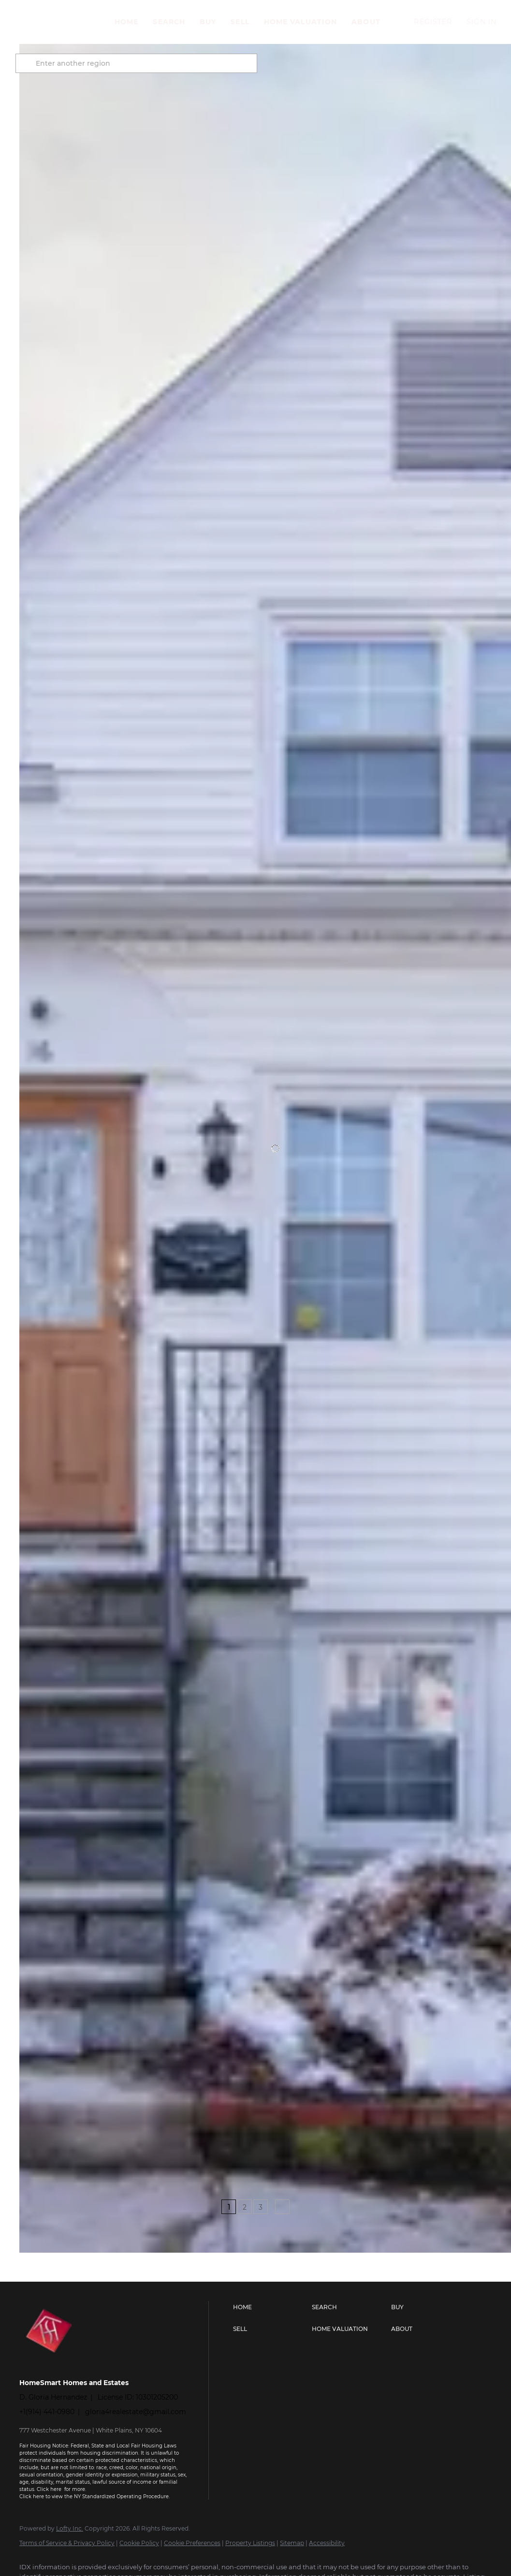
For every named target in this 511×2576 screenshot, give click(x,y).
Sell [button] (240, 21)
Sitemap (292, 2543)
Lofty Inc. (69, 2528)
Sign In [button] (481, 21)
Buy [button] (208, 21)
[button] (55, 22)
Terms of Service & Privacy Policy (67, 2543)
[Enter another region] (144, 63)
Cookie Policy (139, 2543)
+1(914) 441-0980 (46, 2411)
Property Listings (250, 2543)
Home (126, 21)
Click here (50, 2489)
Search (169, 21)
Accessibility (327, 2543)
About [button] (365, 21)
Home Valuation (300, 21)
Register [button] (433, 21)
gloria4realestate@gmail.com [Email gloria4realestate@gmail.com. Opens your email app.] (135, 2411)
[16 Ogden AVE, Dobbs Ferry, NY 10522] (24, 2097)
